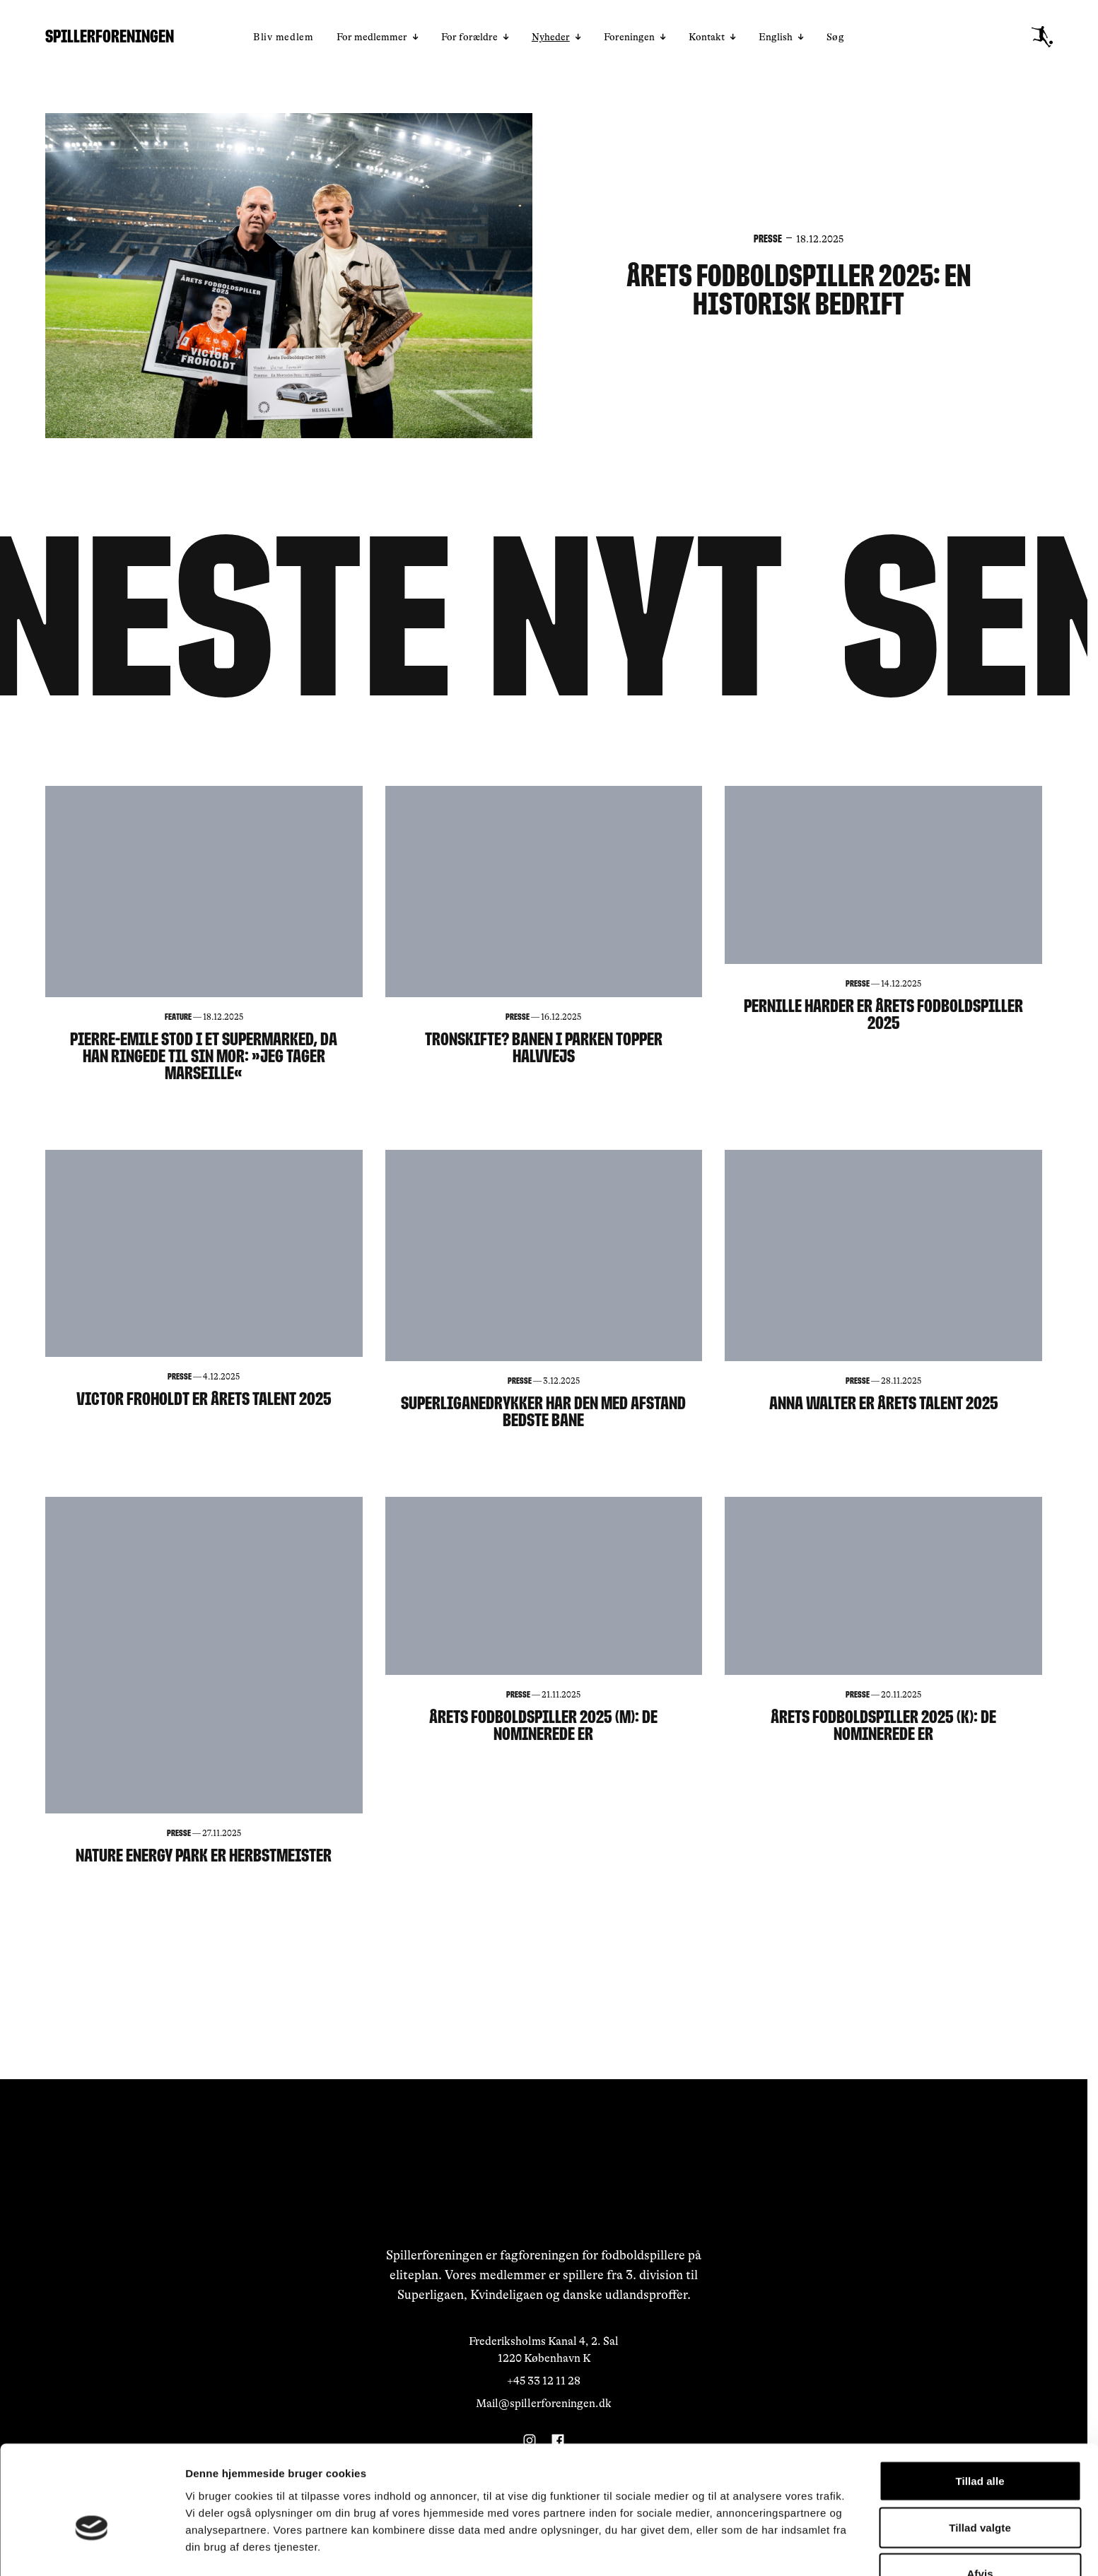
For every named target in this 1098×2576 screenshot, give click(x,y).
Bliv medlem (283, 36)
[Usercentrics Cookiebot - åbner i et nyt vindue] (91, 2548)
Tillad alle (979, 2402)
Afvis (979, 2494)
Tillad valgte (980, 2448)
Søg (836, 36)
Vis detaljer (735, 2548)
